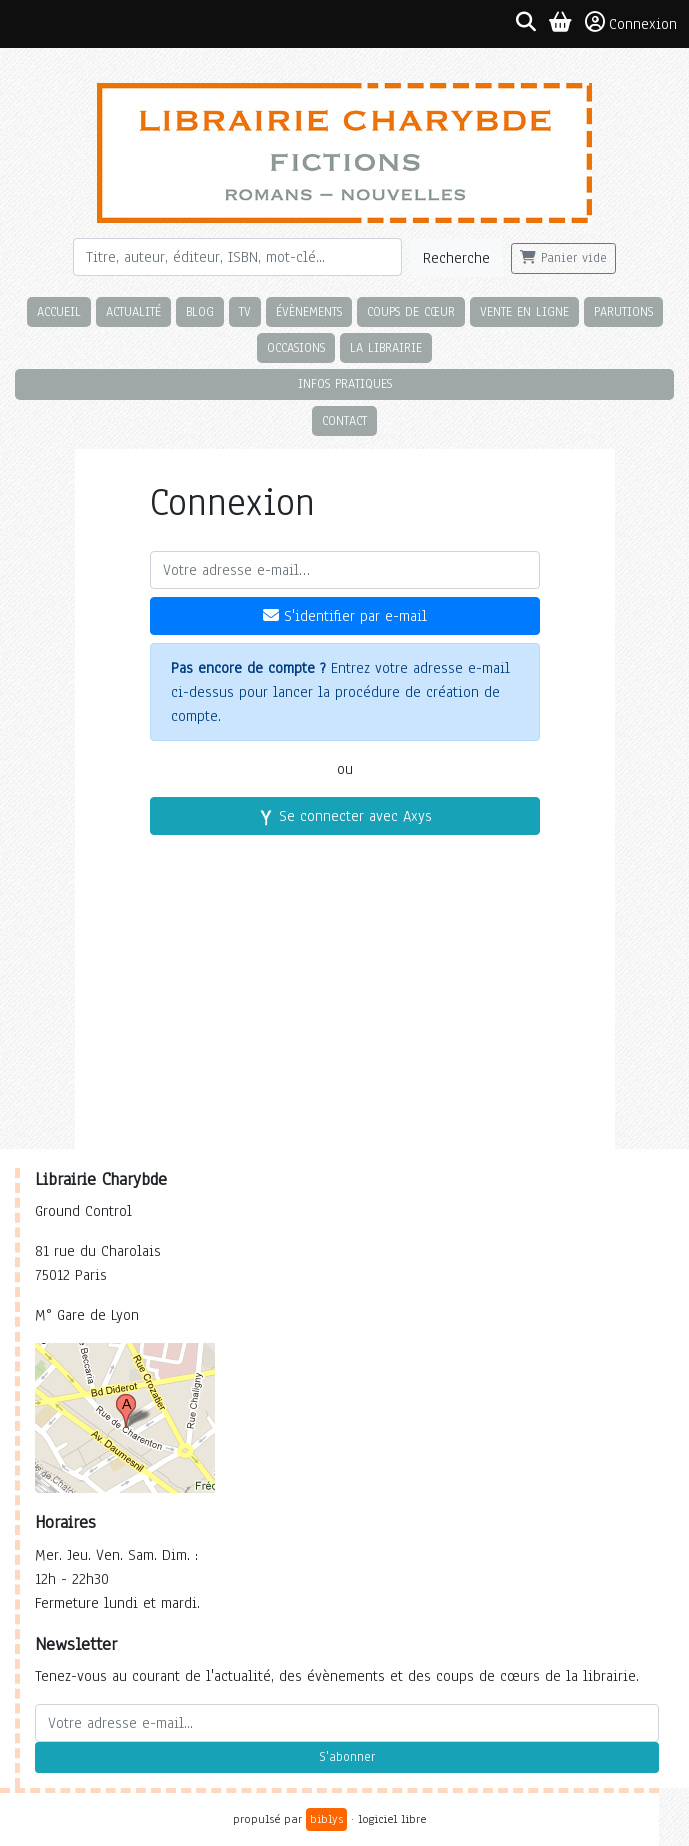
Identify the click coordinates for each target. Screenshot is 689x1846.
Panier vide (563, 258)
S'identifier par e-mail (345, 616)
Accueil (59, 311)
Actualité (133, 311)
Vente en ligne (524, 311)
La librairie (386, 347)
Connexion (631, 23)
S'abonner (347, 1757)
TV (245, 311)
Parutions (623, 311)
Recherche (456, 258)
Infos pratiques (345, 383)
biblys (326, 1819)
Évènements (309, 311)
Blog (200, 311)
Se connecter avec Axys (345, 816)
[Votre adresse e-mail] (345, 570)
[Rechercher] (238, 257)
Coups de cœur (411, 311)
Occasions (296, 347)
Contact (344, 420)
